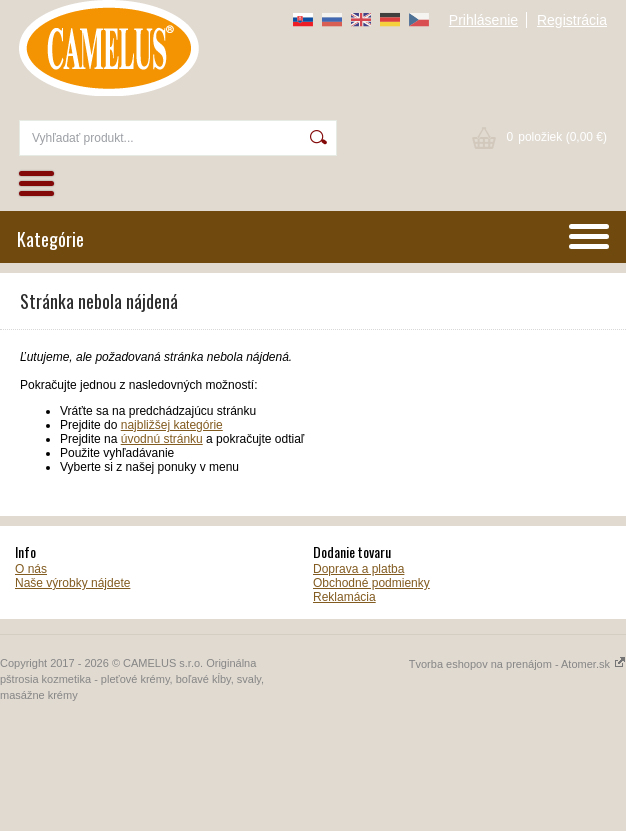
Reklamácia (344, 597)
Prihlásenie (483, 20)
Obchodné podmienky (371, 583)
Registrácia (572, 20)
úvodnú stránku (162, 439)
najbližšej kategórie (172, 425)
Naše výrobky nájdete (72, 583)
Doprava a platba (358, 569)
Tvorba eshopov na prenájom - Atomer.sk (517, 664)
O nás (31, 569)
